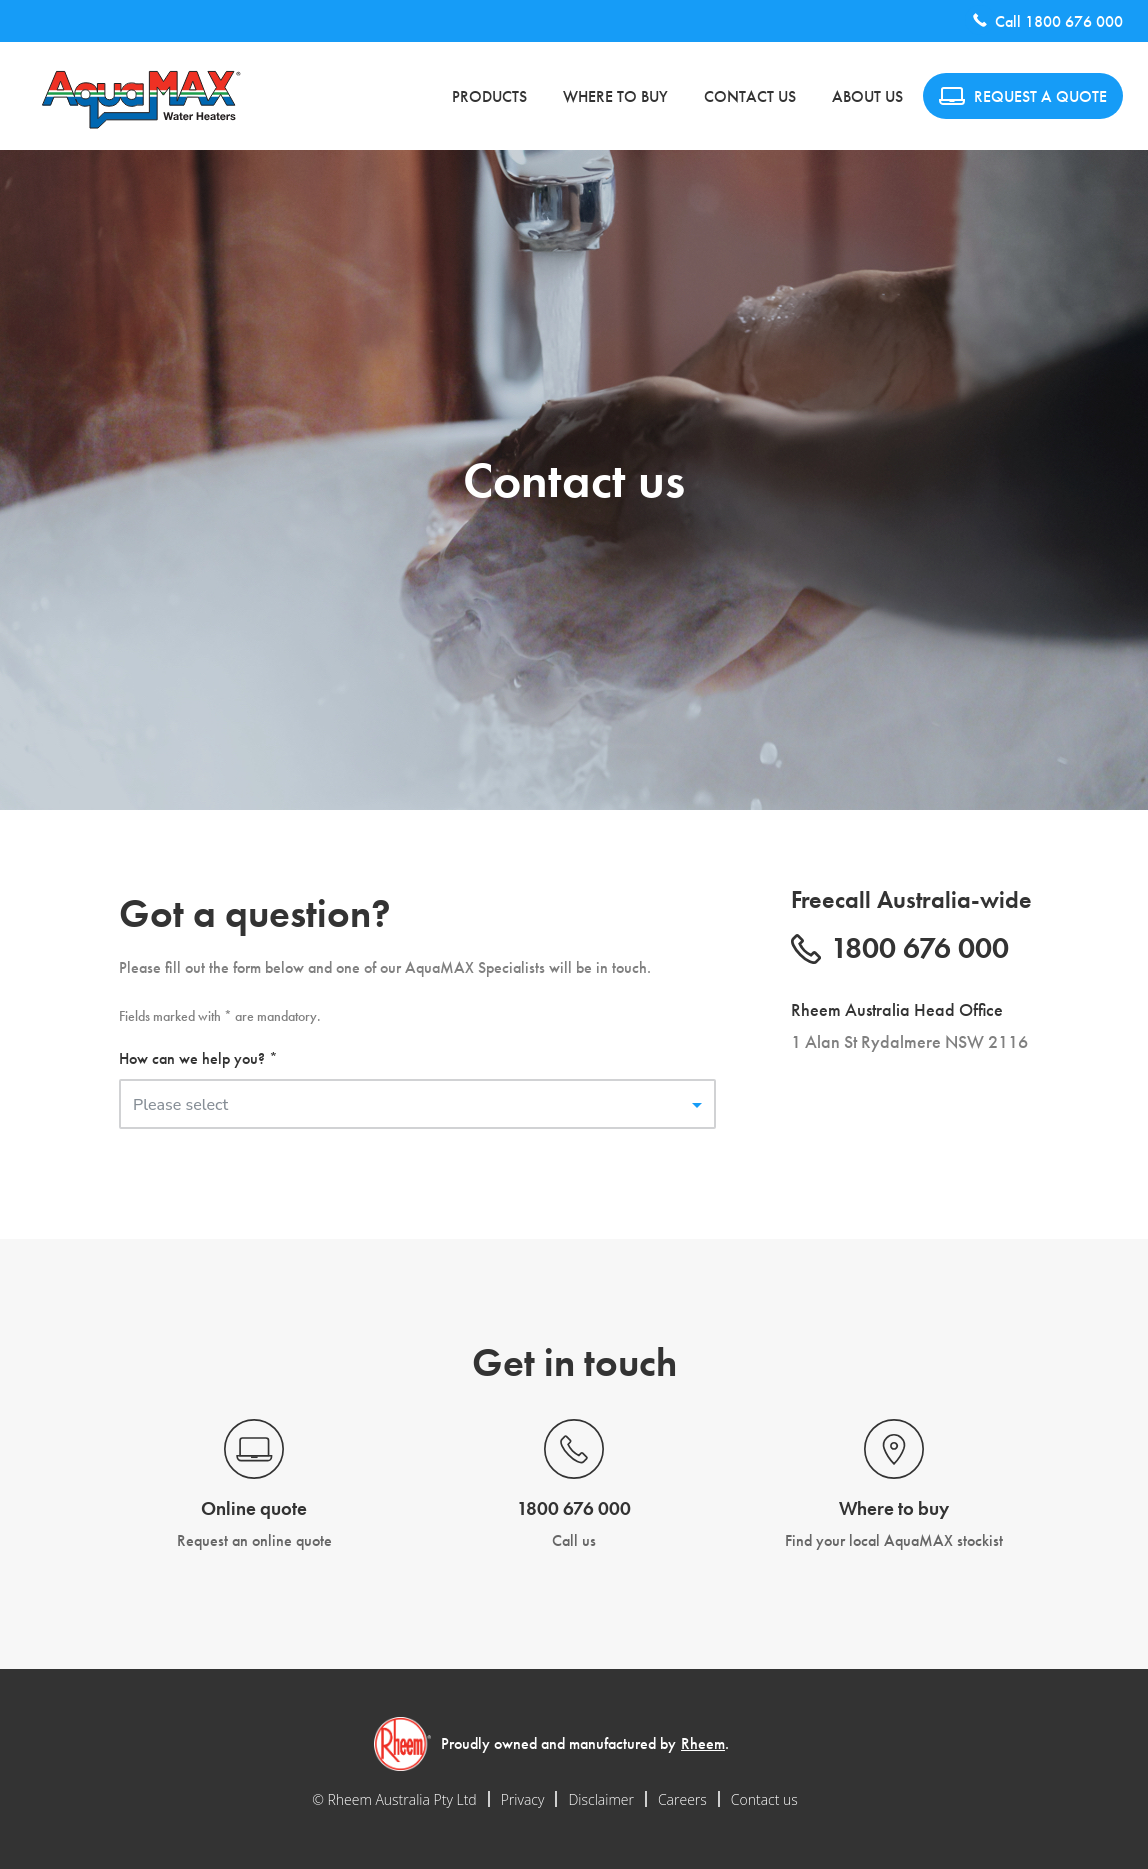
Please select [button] (180, 1105)
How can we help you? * (198, 1058)
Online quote (254, 1508)
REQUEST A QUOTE (1023, 96)
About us (867, 96)
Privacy (523, 1799)
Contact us (750, 96)
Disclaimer (600, 1799)
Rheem (703, 1743)
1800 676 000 (1074, 21)
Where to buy (615, 96)
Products (489, 96)
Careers (682, 1799)
